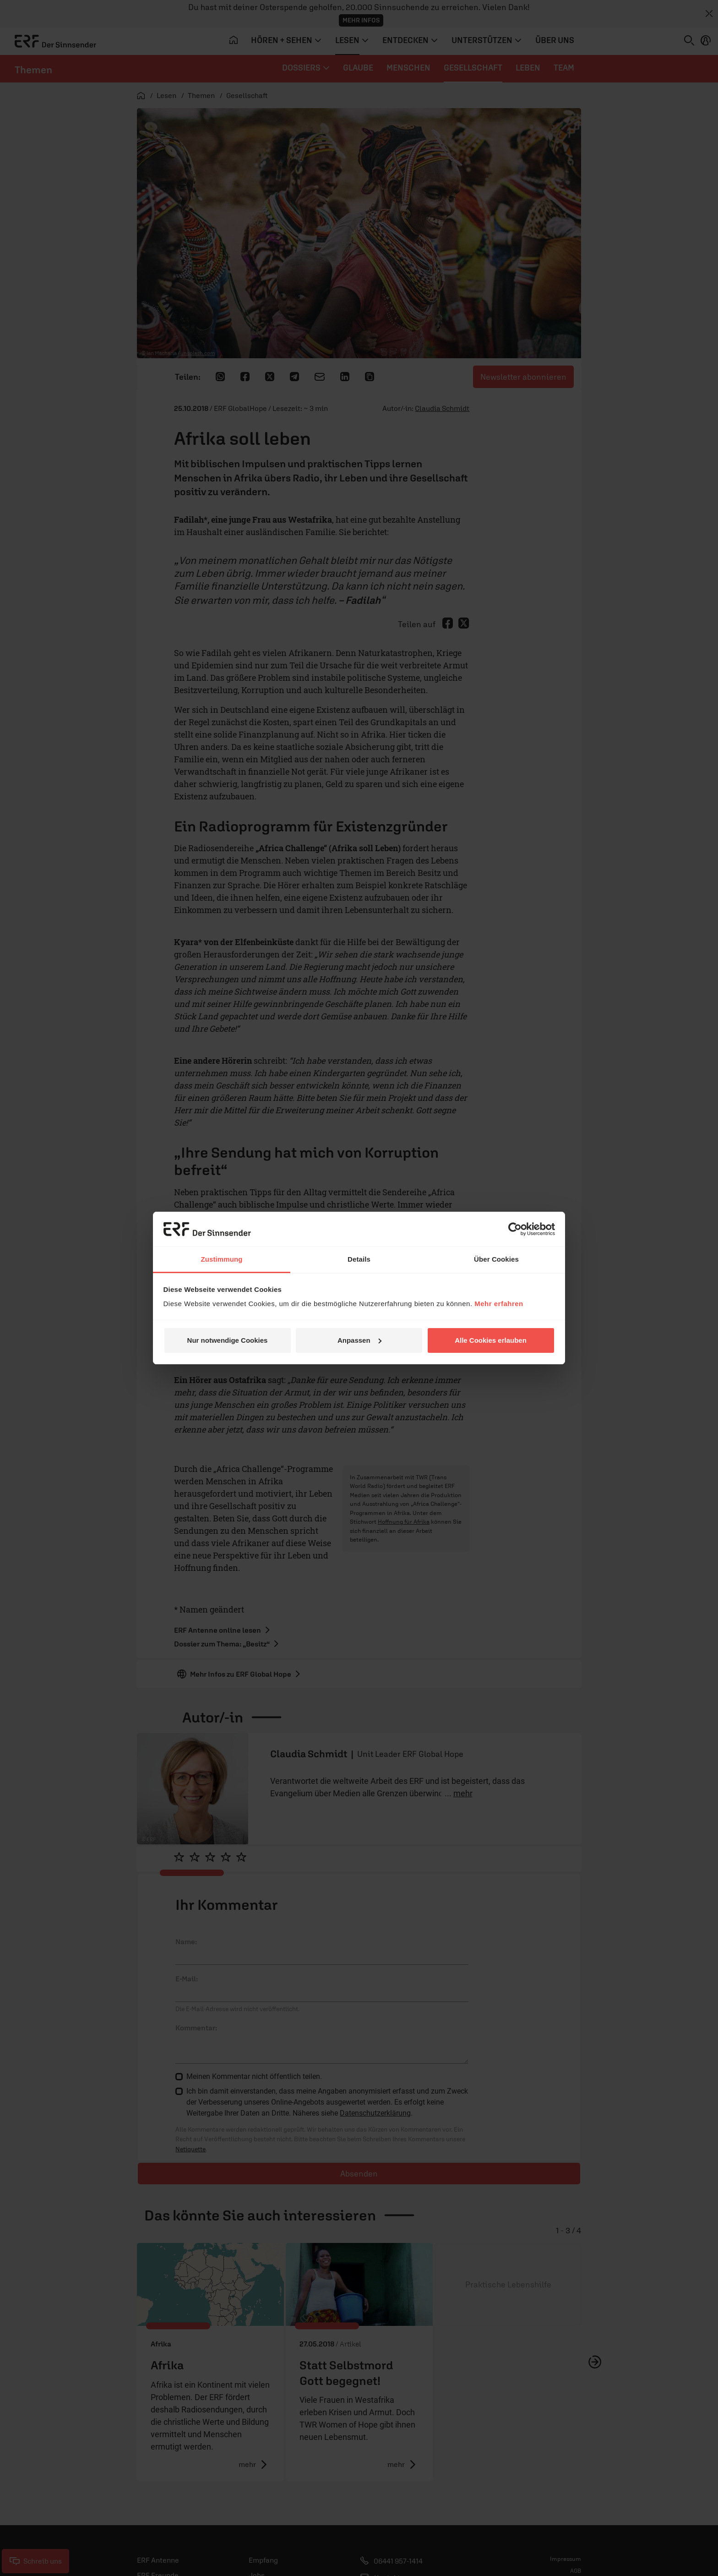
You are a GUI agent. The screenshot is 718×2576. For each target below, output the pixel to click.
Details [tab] (359, 1259)
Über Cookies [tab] (496, 1259)
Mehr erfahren (498, 1303)
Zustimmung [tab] (222, 1259)
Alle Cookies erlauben (491, 1340)
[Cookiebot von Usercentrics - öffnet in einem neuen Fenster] (515, 1229)
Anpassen (359, 1340)
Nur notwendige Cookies (227, 1340)
